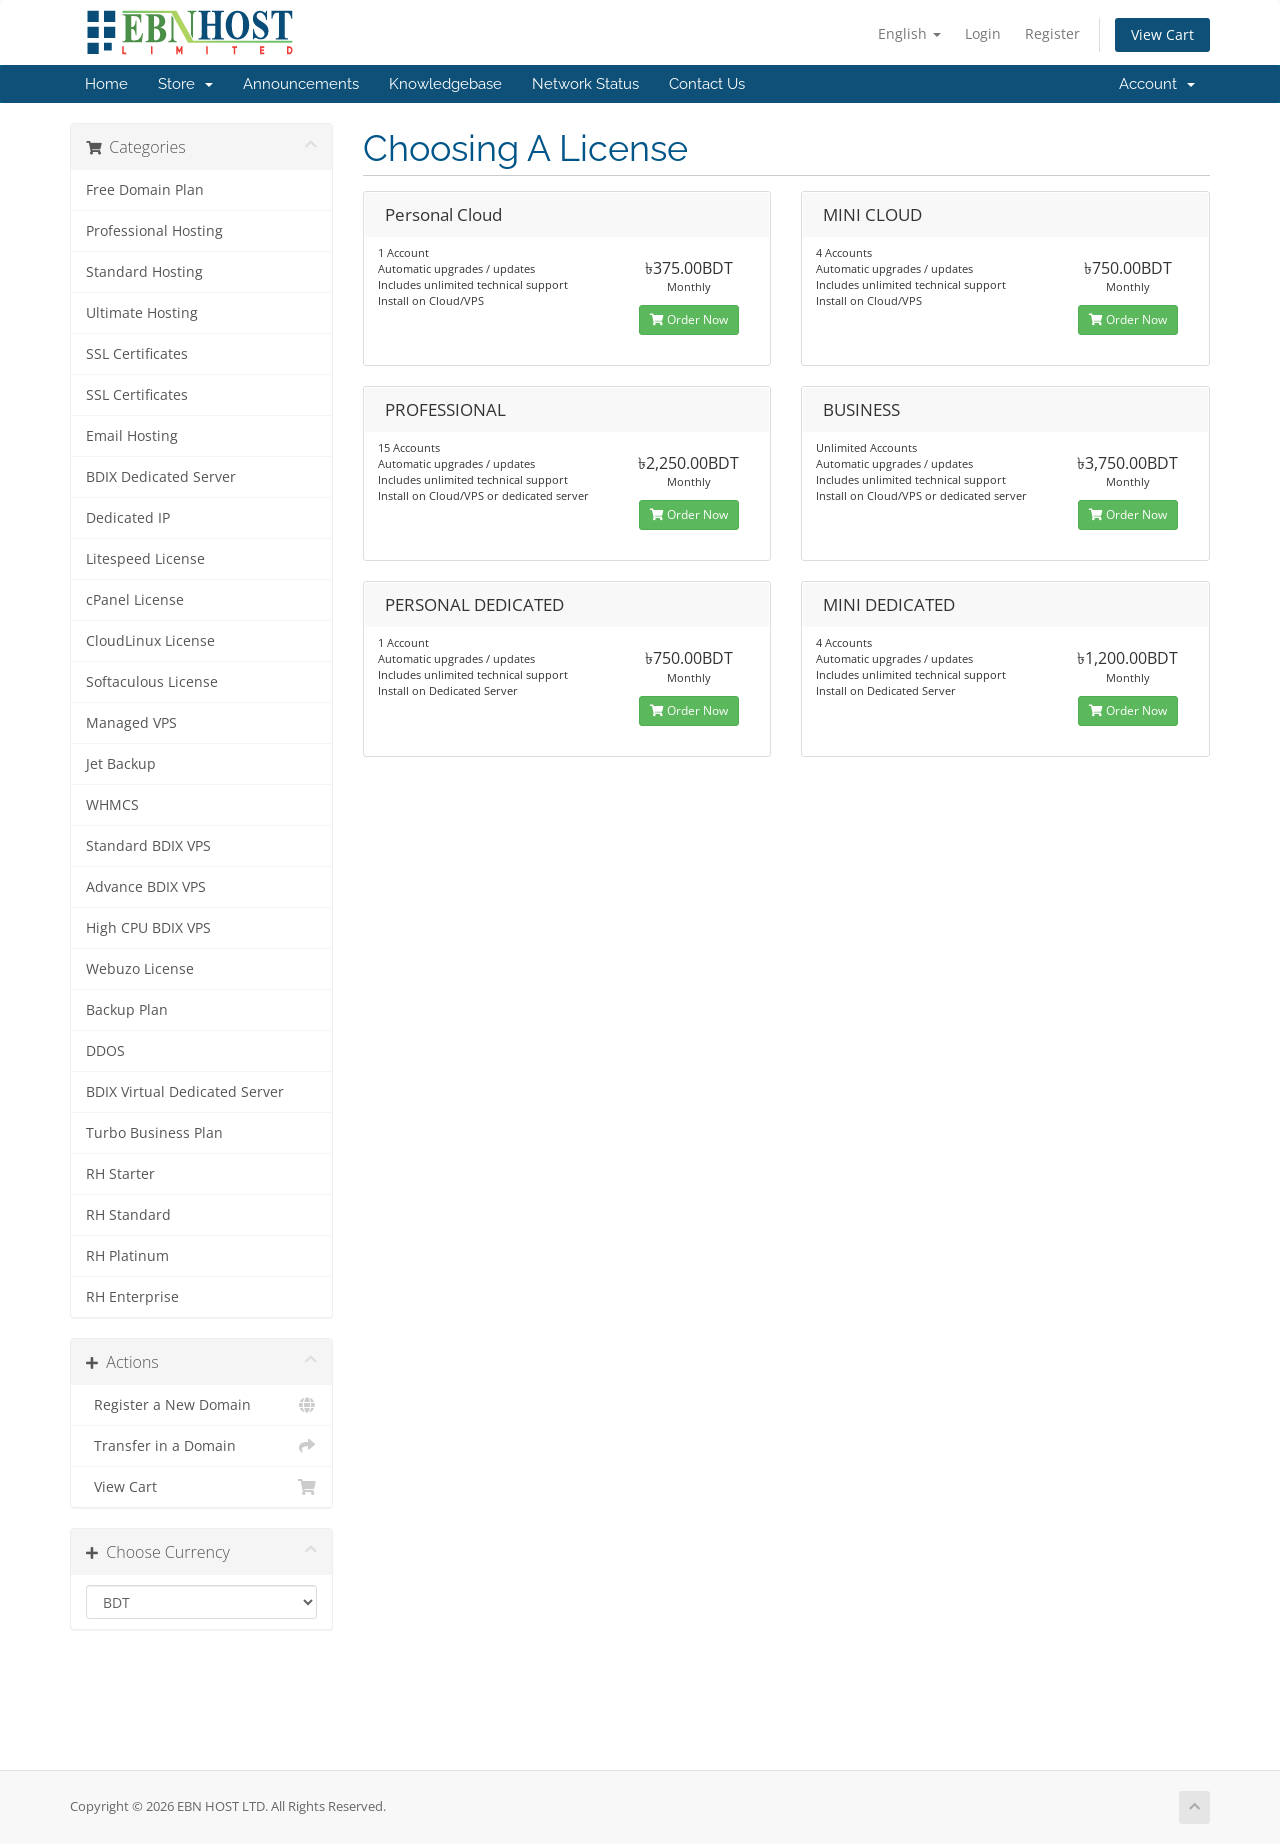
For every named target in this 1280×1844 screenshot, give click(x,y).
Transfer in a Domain (201, 1446)
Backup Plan (127, 1010)
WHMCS (112, 805)
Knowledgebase (445, 84)
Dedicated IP (128, 518)
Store (185, 84)
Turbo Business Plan (154, 1133)
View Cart (1162, 34)
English (909, 33)
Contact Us (707, 84)
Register (1052, 33)
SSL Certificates (137, 354)
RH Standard (128, 1215)
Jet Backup (121, 764)
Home (106, 84)
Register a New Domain (201, 1405)
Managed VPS (131, 723)
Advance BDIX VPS (146, 887)
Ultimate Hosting (142, 313)
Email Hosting (132, 436)
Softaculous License (152, 682)
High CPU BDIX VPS (148, 928)
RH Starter (120, 1174)
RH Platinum (127, 1256)
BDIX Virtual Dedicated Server (185, 1092)
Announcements (301, 84)
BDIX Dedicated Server (161, 477)
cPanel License (135, 600)
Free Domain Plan (145, 190)
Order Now (689, 319)
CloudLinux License (150, 641)
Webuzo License (140, 969)
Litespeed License (145, 559)
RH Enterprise (132, 1297)
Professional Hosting (154, 231)
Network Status (585, 84)
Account (1157, 84)
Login (983, 33)
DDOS (105, 1051)
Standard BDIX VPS (148, 846)
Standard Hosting (144, 272)
